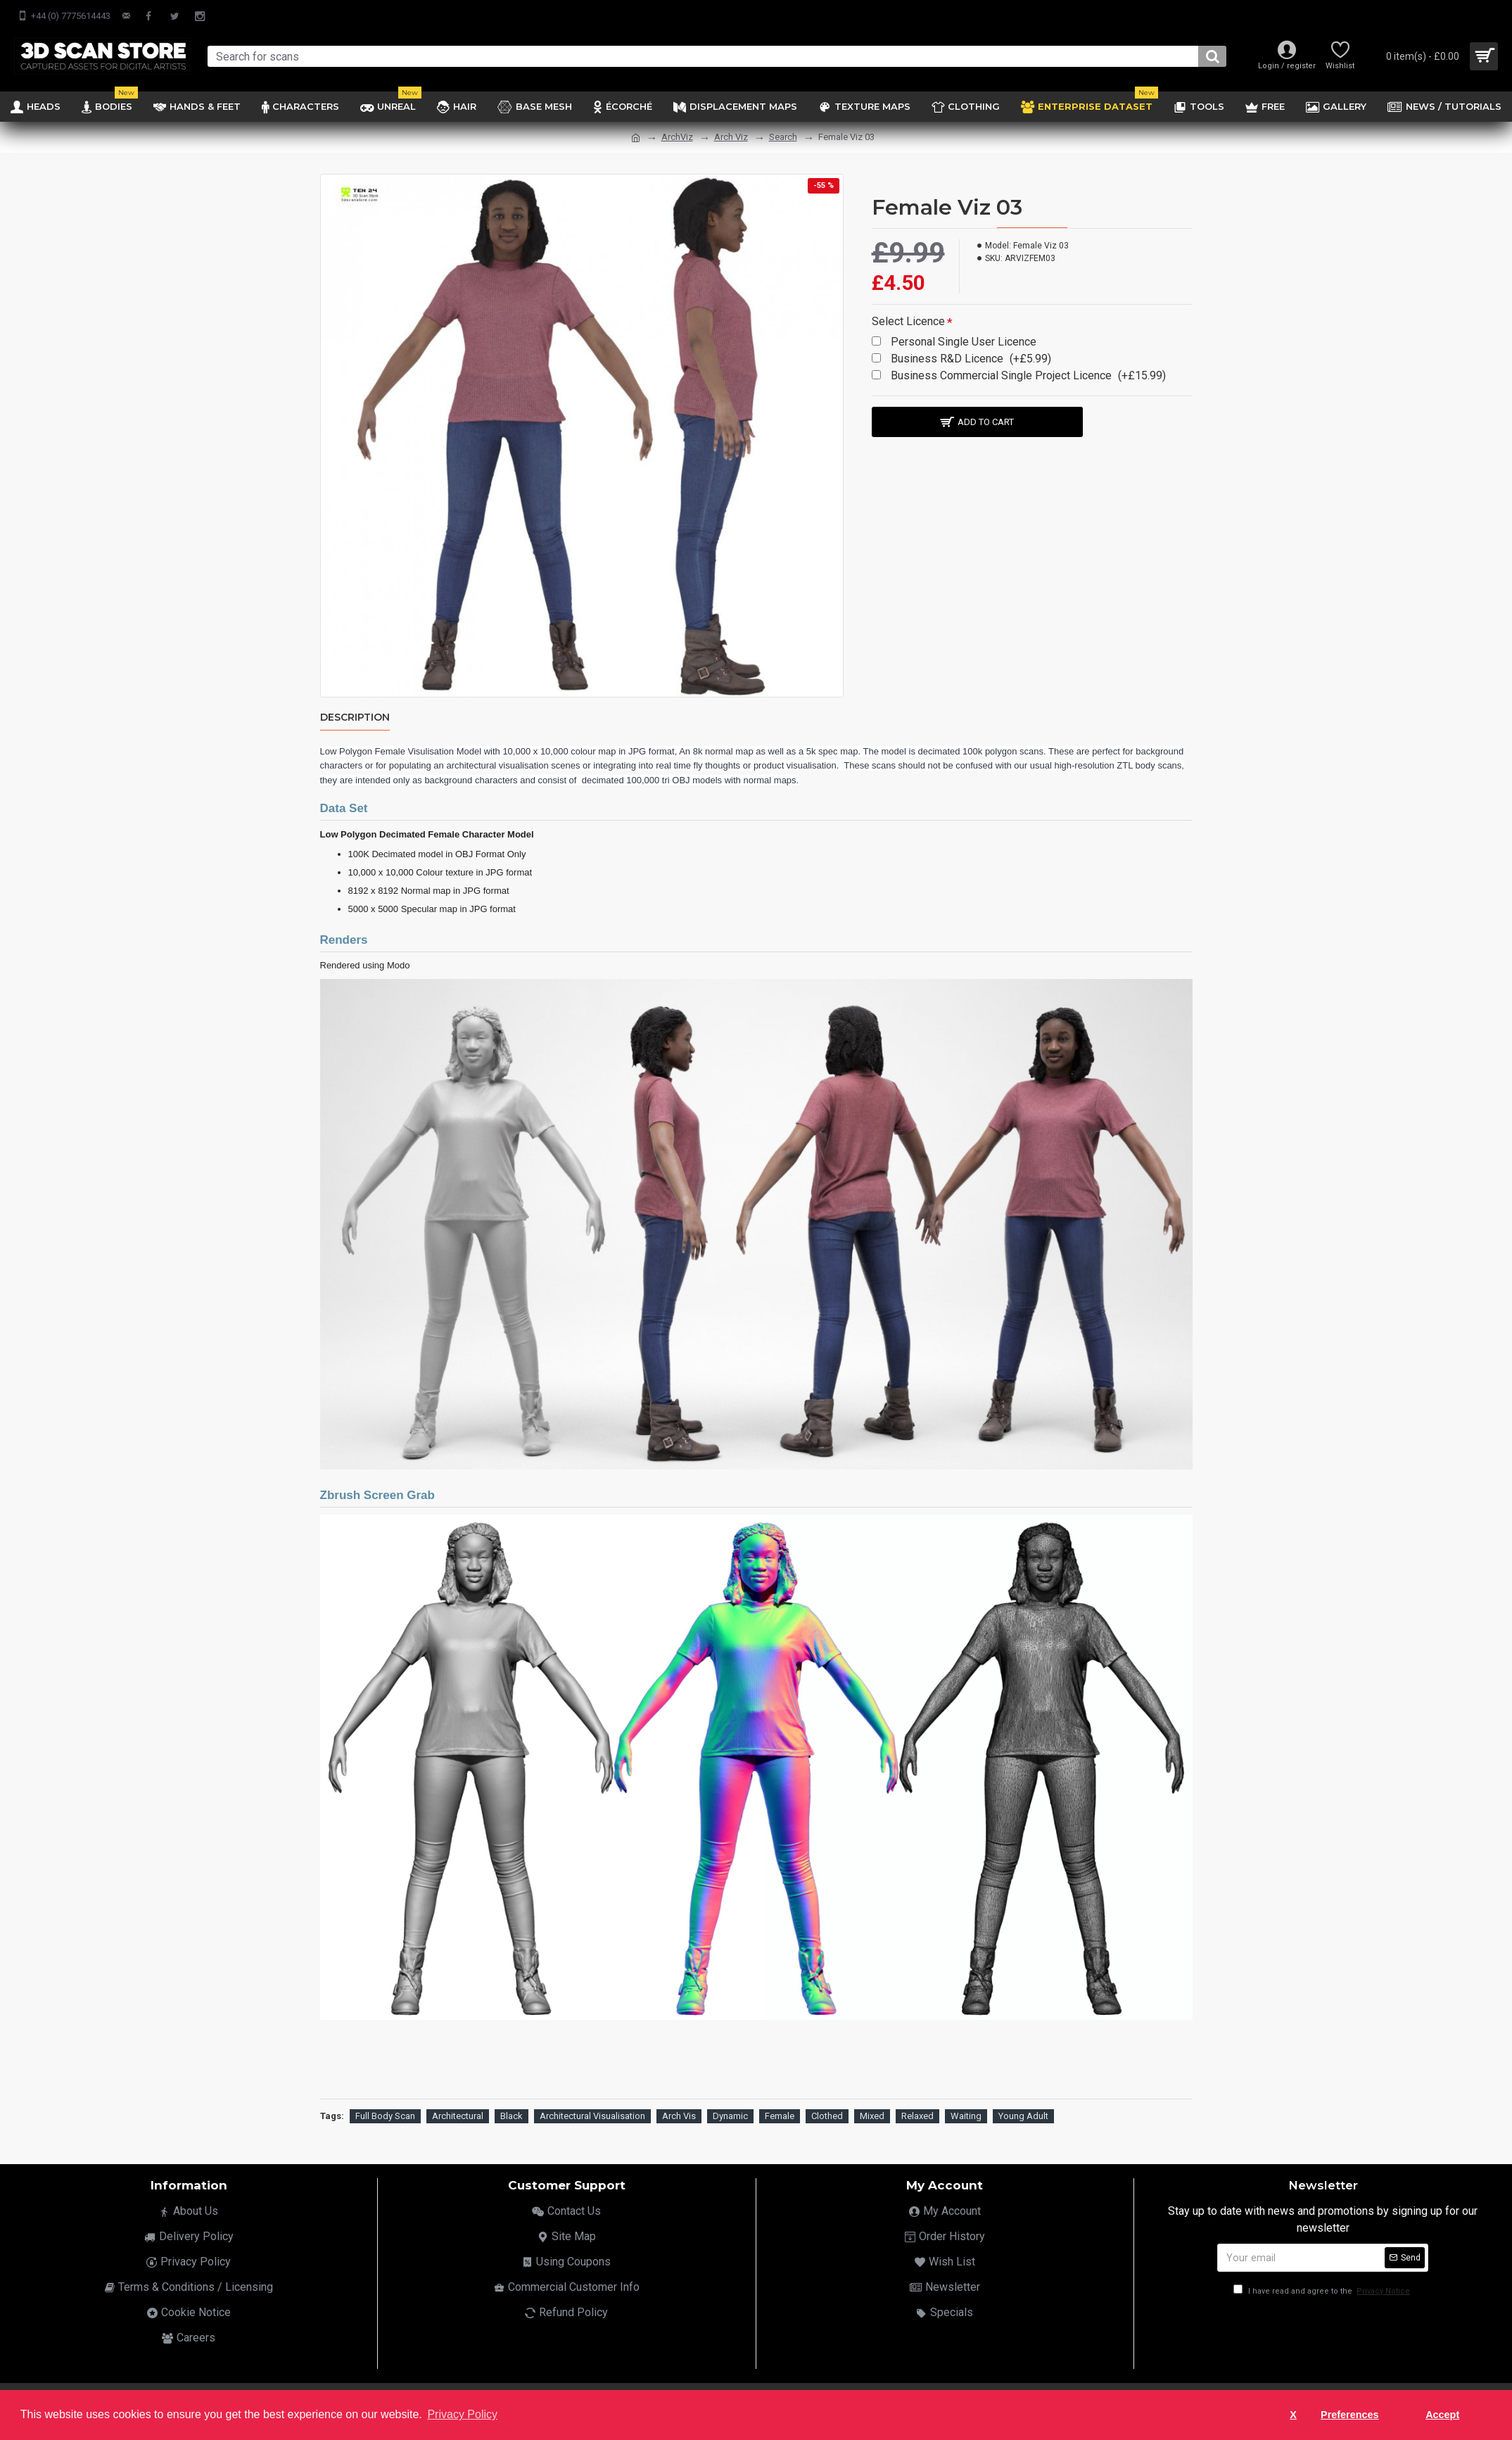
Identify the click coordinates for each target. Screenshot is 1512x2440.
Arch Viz (731, 137)
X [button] (1293, 2414)
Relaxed (917, 2113)
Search (783, 137)
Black (511, 2113)
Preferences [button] (1349, 2414)
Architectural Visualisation (592, 2113)
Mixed (872, 2113)
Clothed (827, 2113)
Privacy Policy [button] (462, 2414)
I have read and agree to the (1322, 2288)
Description (355, 717)
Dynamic (730, 2113)
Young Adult (1023, 2113)
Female (779, 2113)
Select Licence (908, 321)
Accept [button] (1442, 2414)
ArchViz (677, 137)
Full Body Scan (385, 2113)
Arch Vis (679, 2113)
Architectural (457, 2113)
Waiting (966, 2113)
